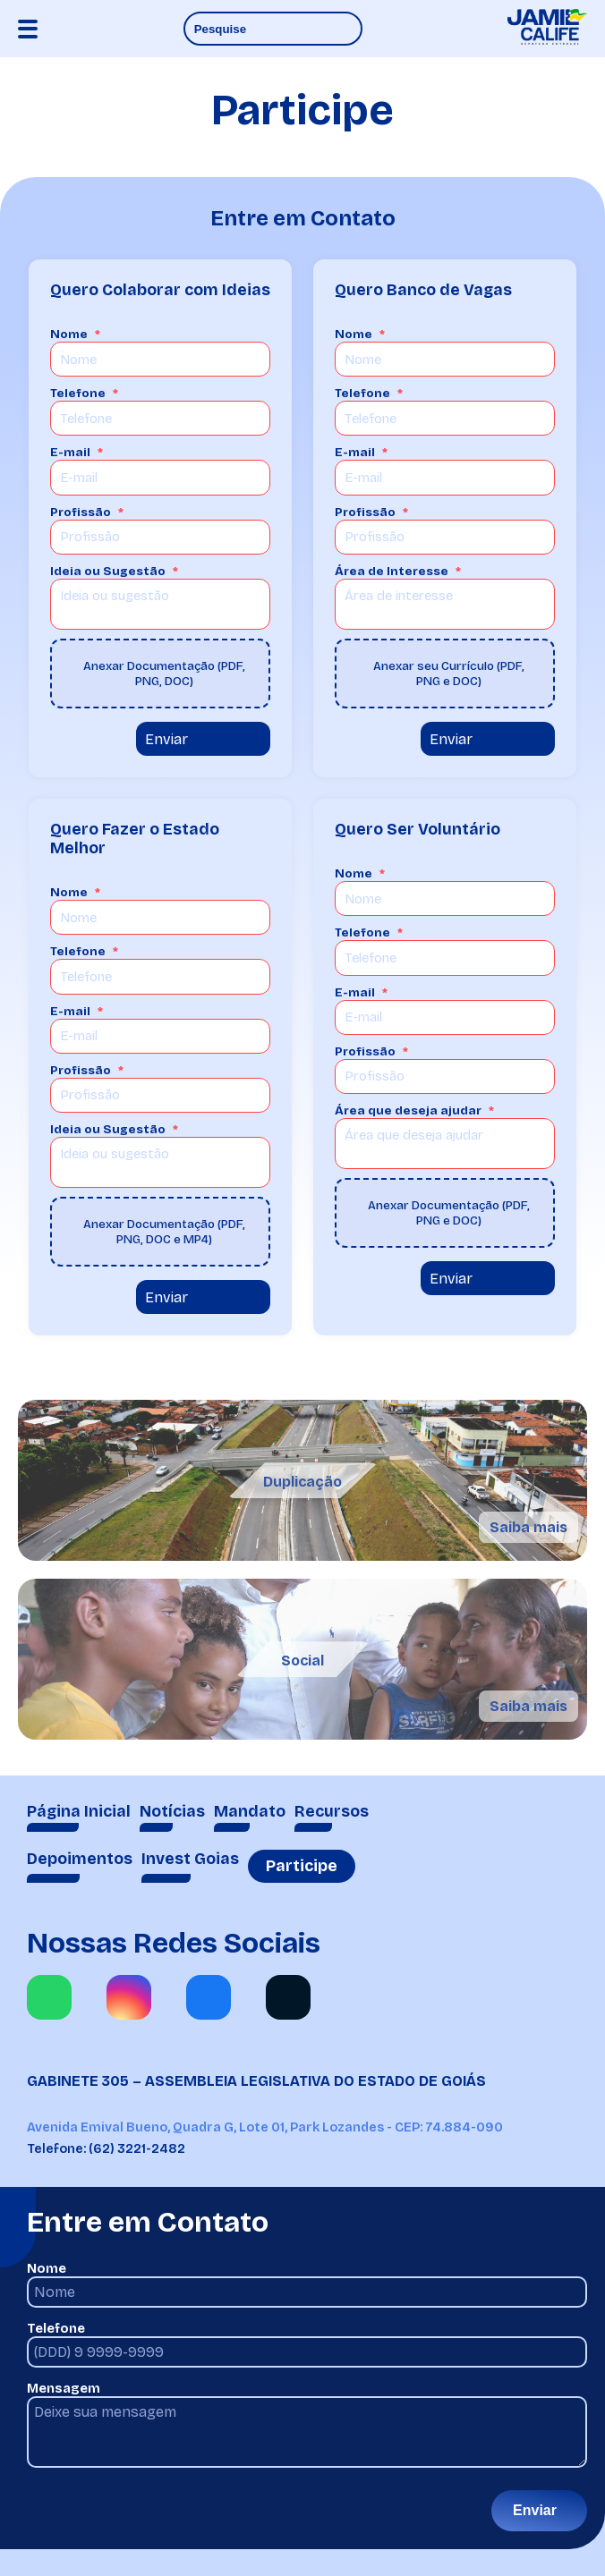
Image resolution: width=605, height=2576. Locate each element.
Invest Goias (190, 1859)
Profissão (80, 512)
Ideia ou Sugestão (108, 571)
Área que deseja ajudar (408, 1110)
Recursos (331, 1811)
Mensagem (63, 2388)
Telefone (78, 393)
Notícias (172, 1811)
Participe (301, 1866)
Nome (69, 334)
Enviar (166, 739)
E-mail (70, 452)
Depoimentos (79, 1859)
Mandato (249, 1811)
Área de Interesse (391, 571)
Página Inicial (79, 1811)
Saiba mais (528, 1527)
